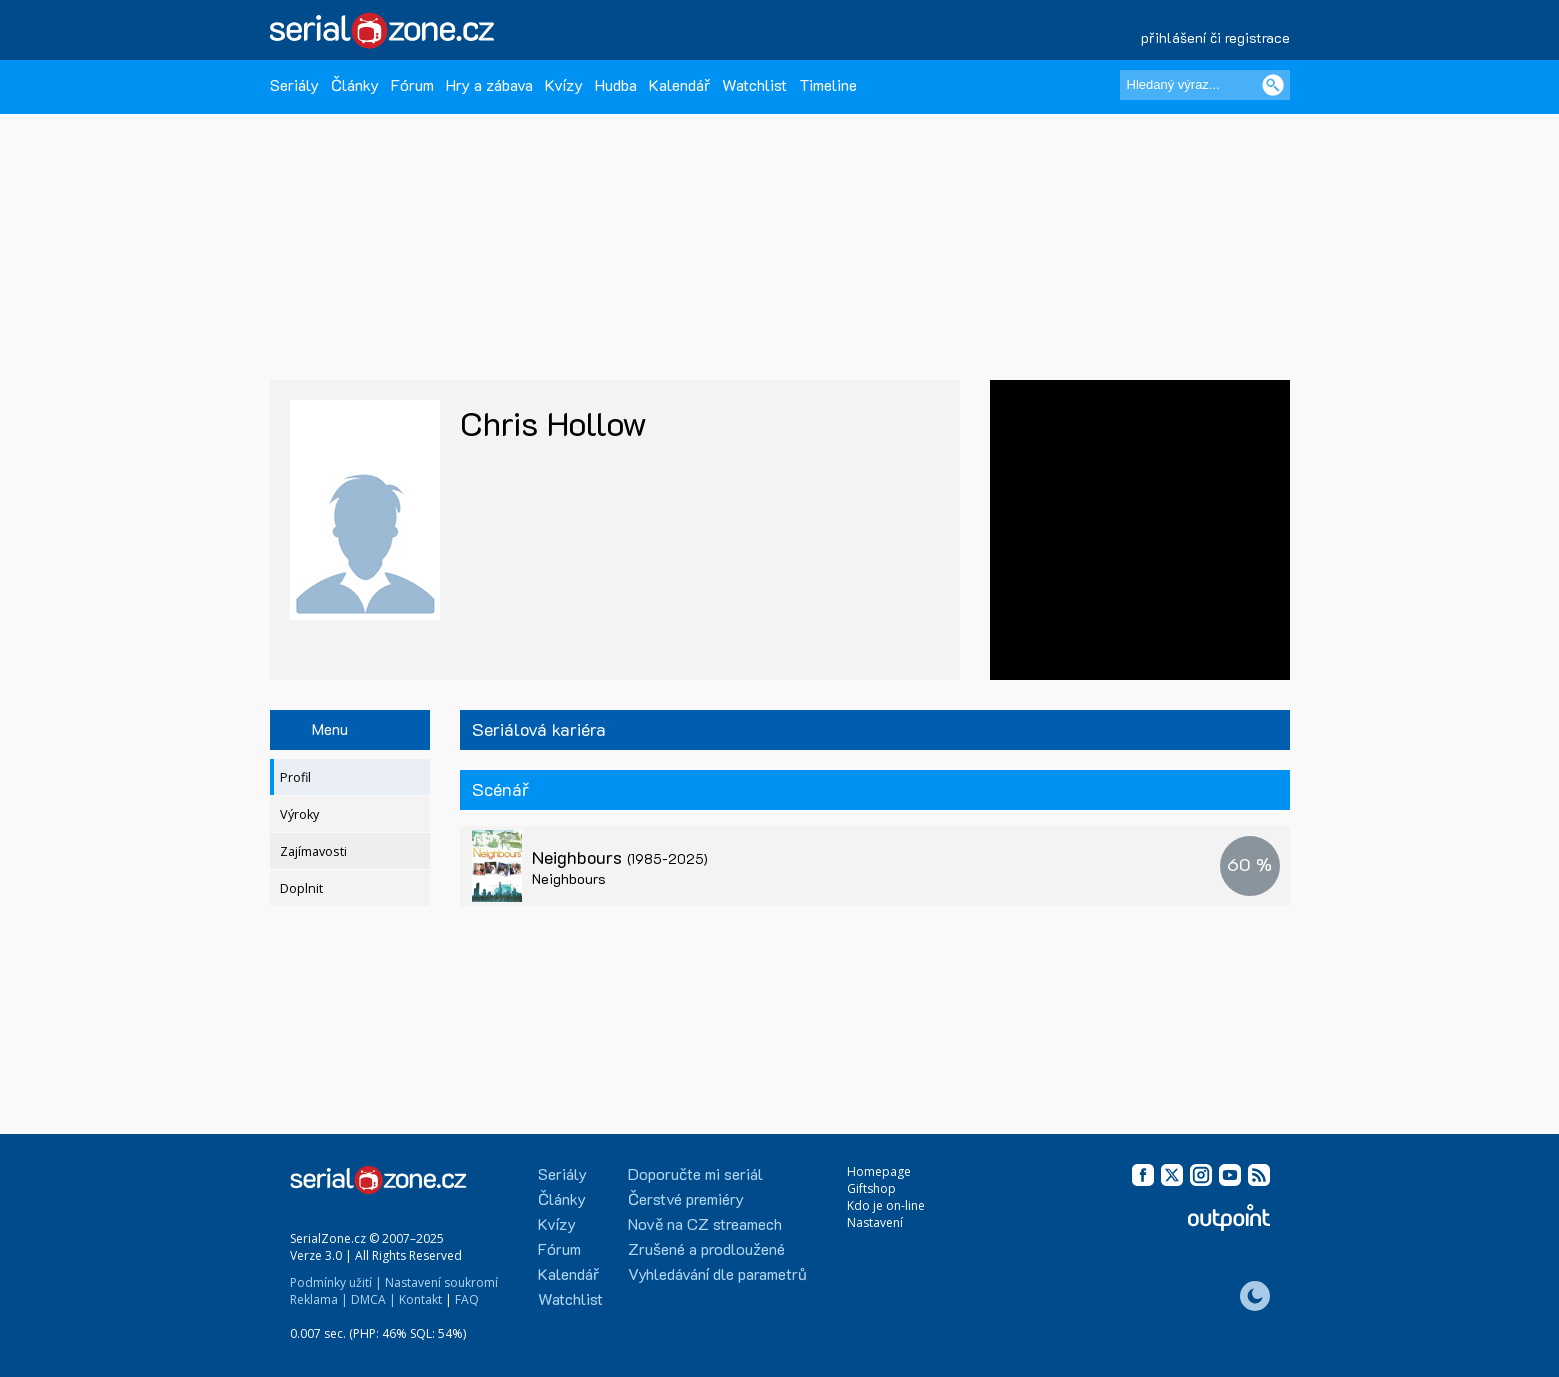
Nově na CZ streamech (705, 1223)
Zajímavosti (313, 851)
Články (355, 84)
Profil (295, 777)
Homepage (879, 1171)
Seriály (294, 84)
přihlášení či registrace (1215, 37)
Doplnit (301, 888)
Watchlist (754, 84)
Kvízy (564, 84)
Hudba (616, 84)
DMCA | (373, 1299)
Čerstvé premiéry (686, 1198)
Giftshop (871, 1188)
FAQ (467, 1299)
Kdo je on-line (886, 1205)
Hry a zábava (489, 84)
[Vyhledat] (1273, 85)
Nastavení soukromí (441, 1282)
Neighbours (620, 857)
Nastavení (875, 1222)
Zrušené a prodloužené (706, 1248)
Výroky (299, 814)
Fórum (412, 84)
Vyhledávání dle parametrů (717, 1273)
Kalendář (679, 84)
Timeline (828, 84)
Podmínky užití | (336, 1282)
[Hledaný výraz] (1205, 85)
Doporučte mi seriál (695, 1173)
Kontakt (420, 1299)
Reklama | (319, 1299)
